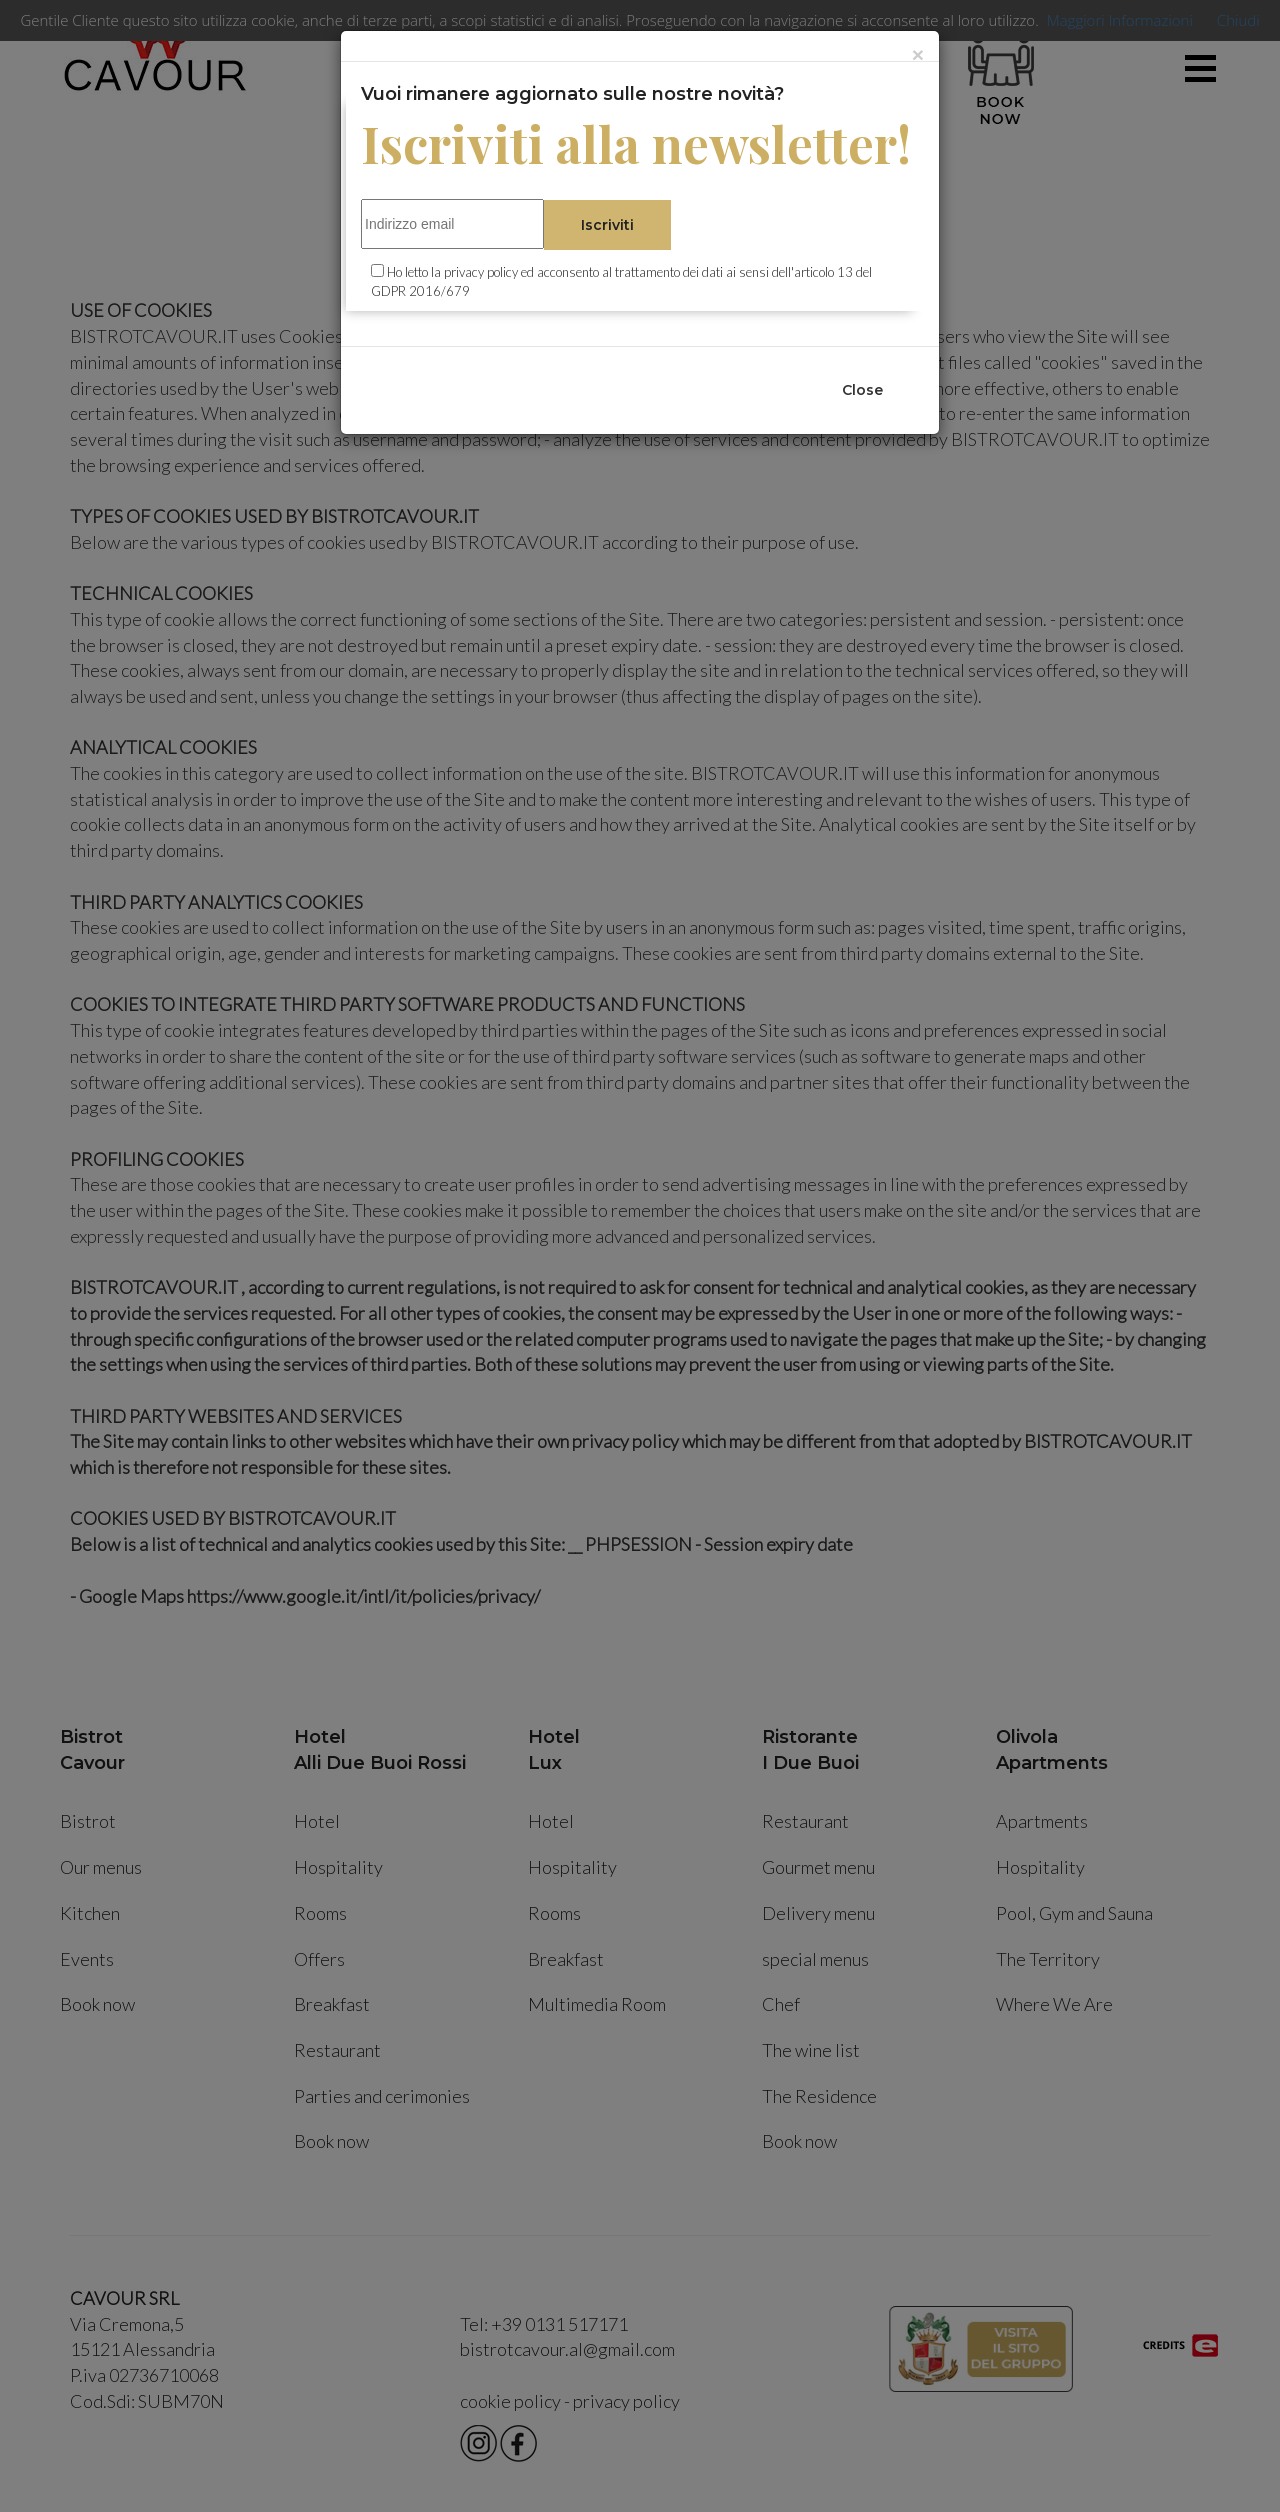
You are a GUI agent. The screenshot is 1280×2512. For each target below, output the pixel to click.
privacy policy (481, 272)
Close (862, 390)
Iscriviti (607, 225)
